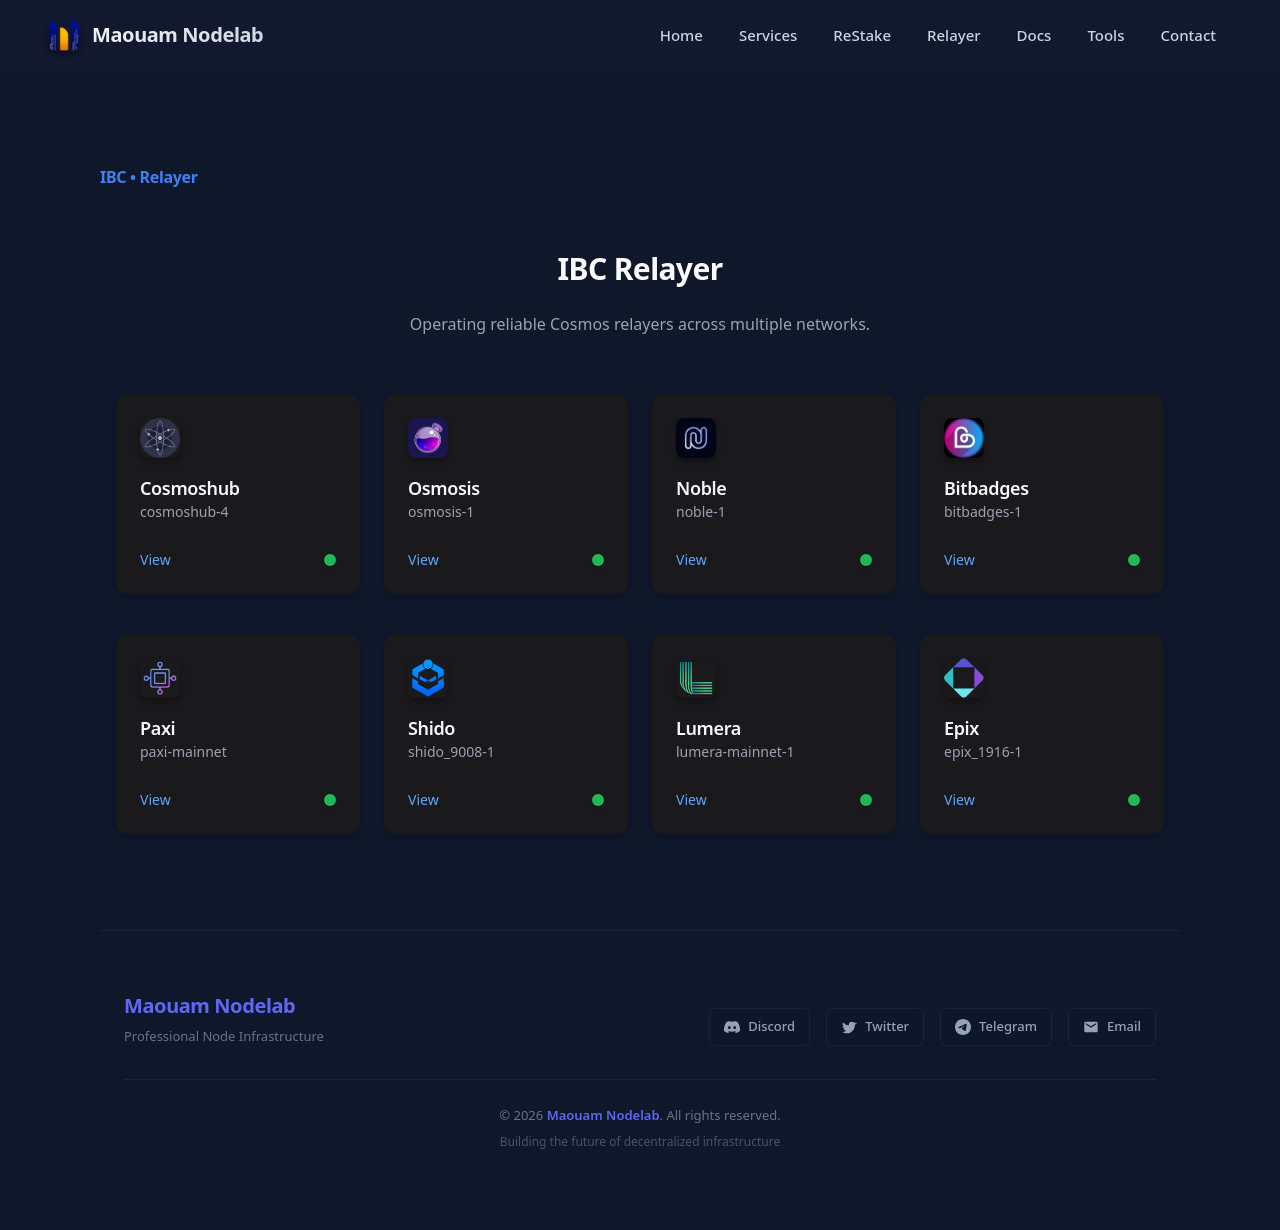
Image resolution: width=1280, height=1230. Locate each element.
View (155, 559)
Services (768, 35)
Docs (1034, 35)
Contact (1188, 35)
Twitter (875, 1026)
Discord (759, 1026)
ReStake (862, 35)
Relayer (954, 35)
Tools (1105, 35)
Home (681, 35)
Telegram (996, 1026)
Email (1112, 1026)
